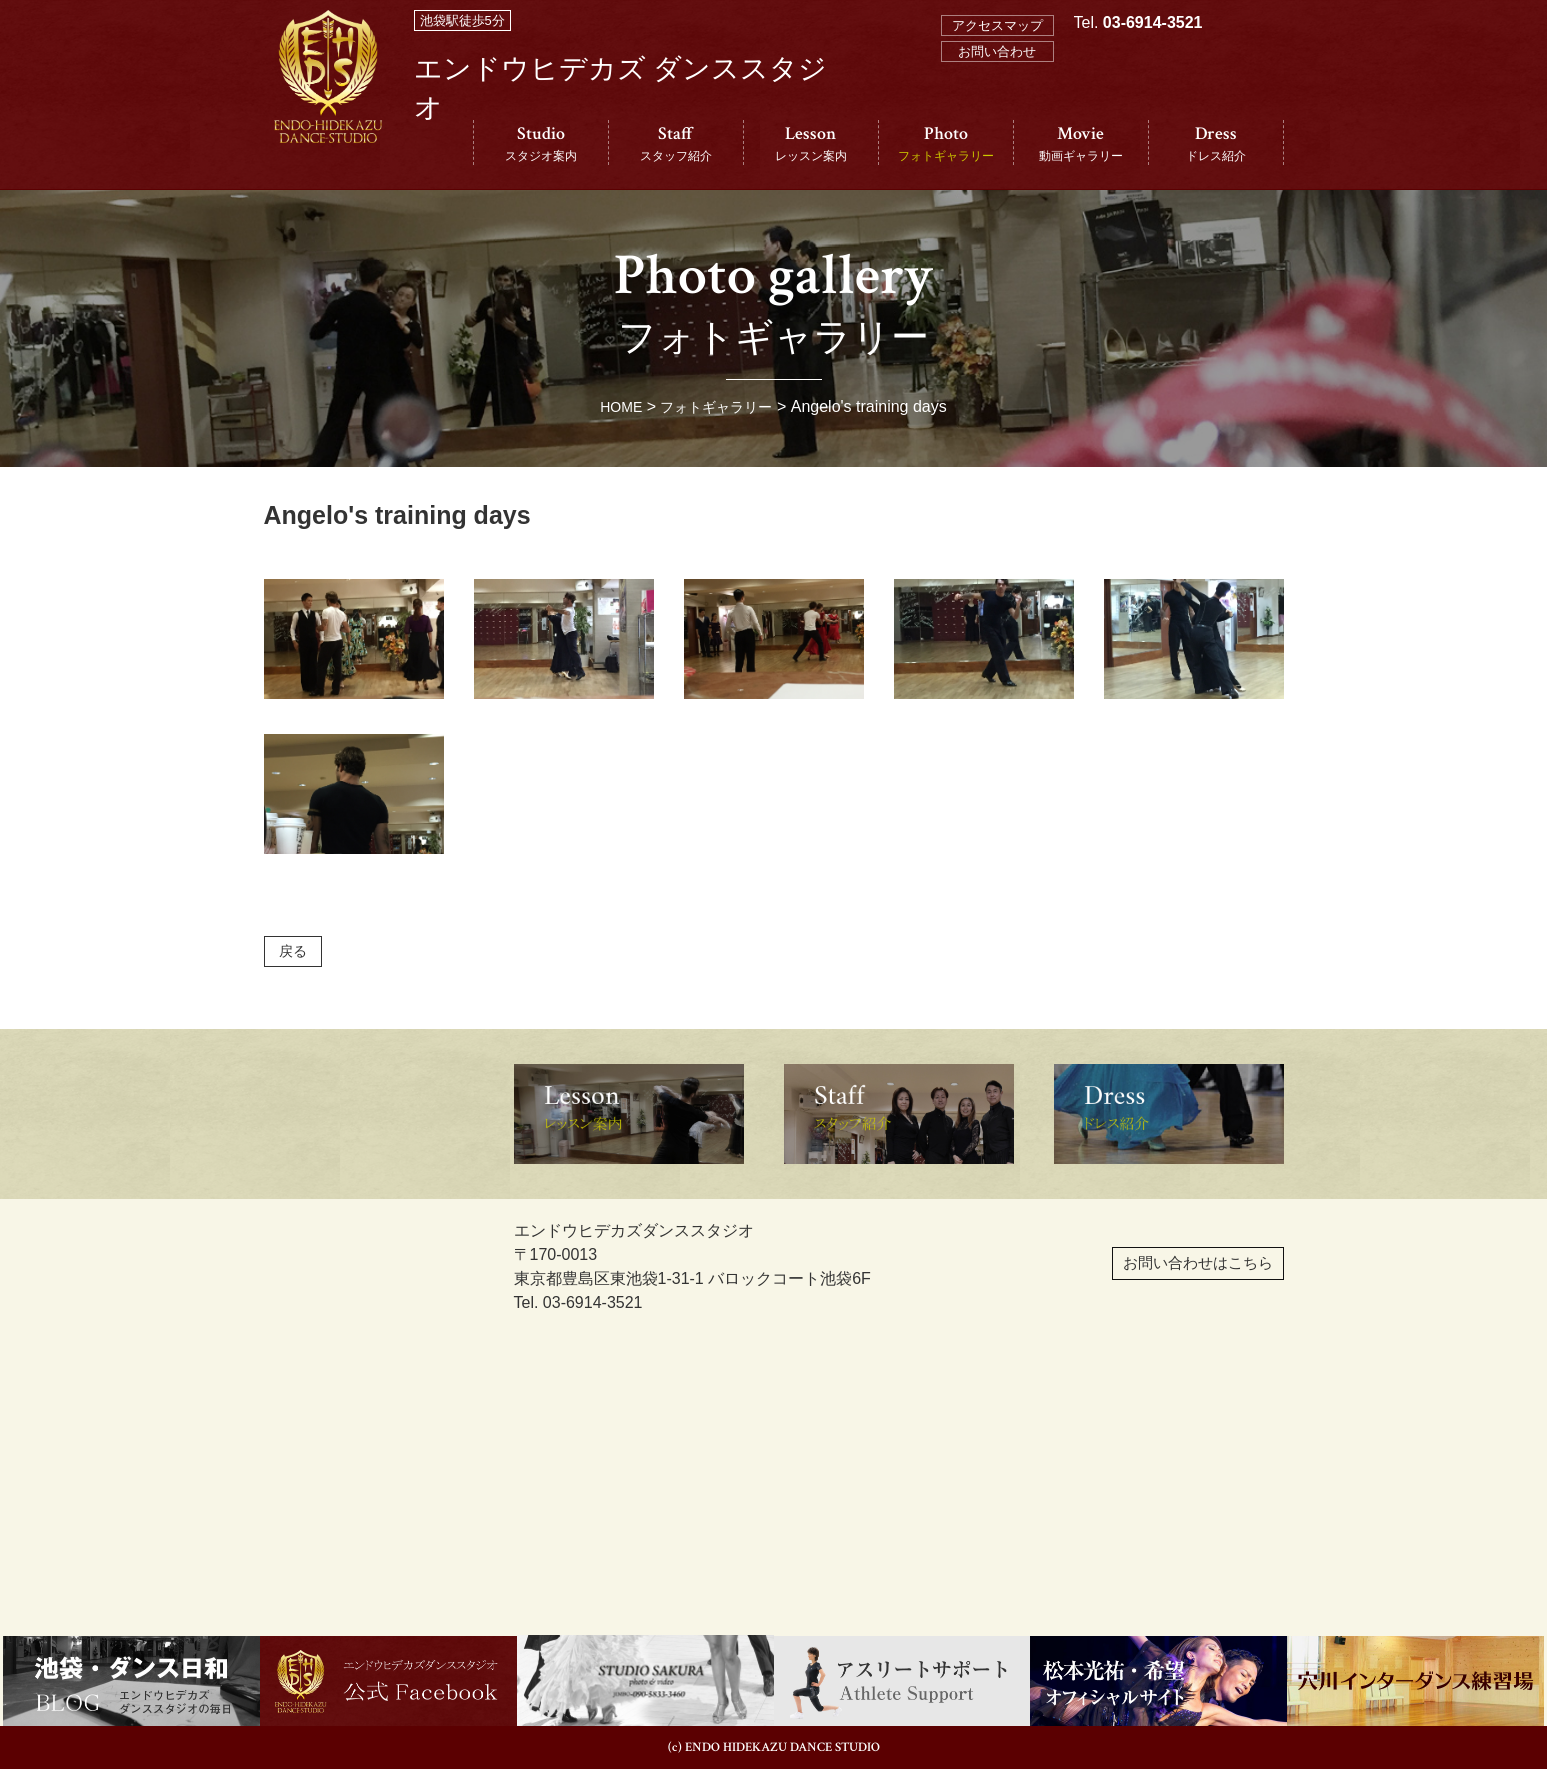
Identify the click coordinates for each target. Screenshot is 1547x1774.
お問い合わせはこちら (1148, 1280)
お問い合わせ (997, 51)
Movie (1081, 143)
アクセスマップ (997, 25)
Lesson (811, 143)
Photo (946, 143)
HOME (613, 406)
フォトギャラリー (719, 406)
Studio (541, 143)
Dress (1216, 143)
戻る (297, 953)
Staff (676, 143)
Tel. (1138, 111)
